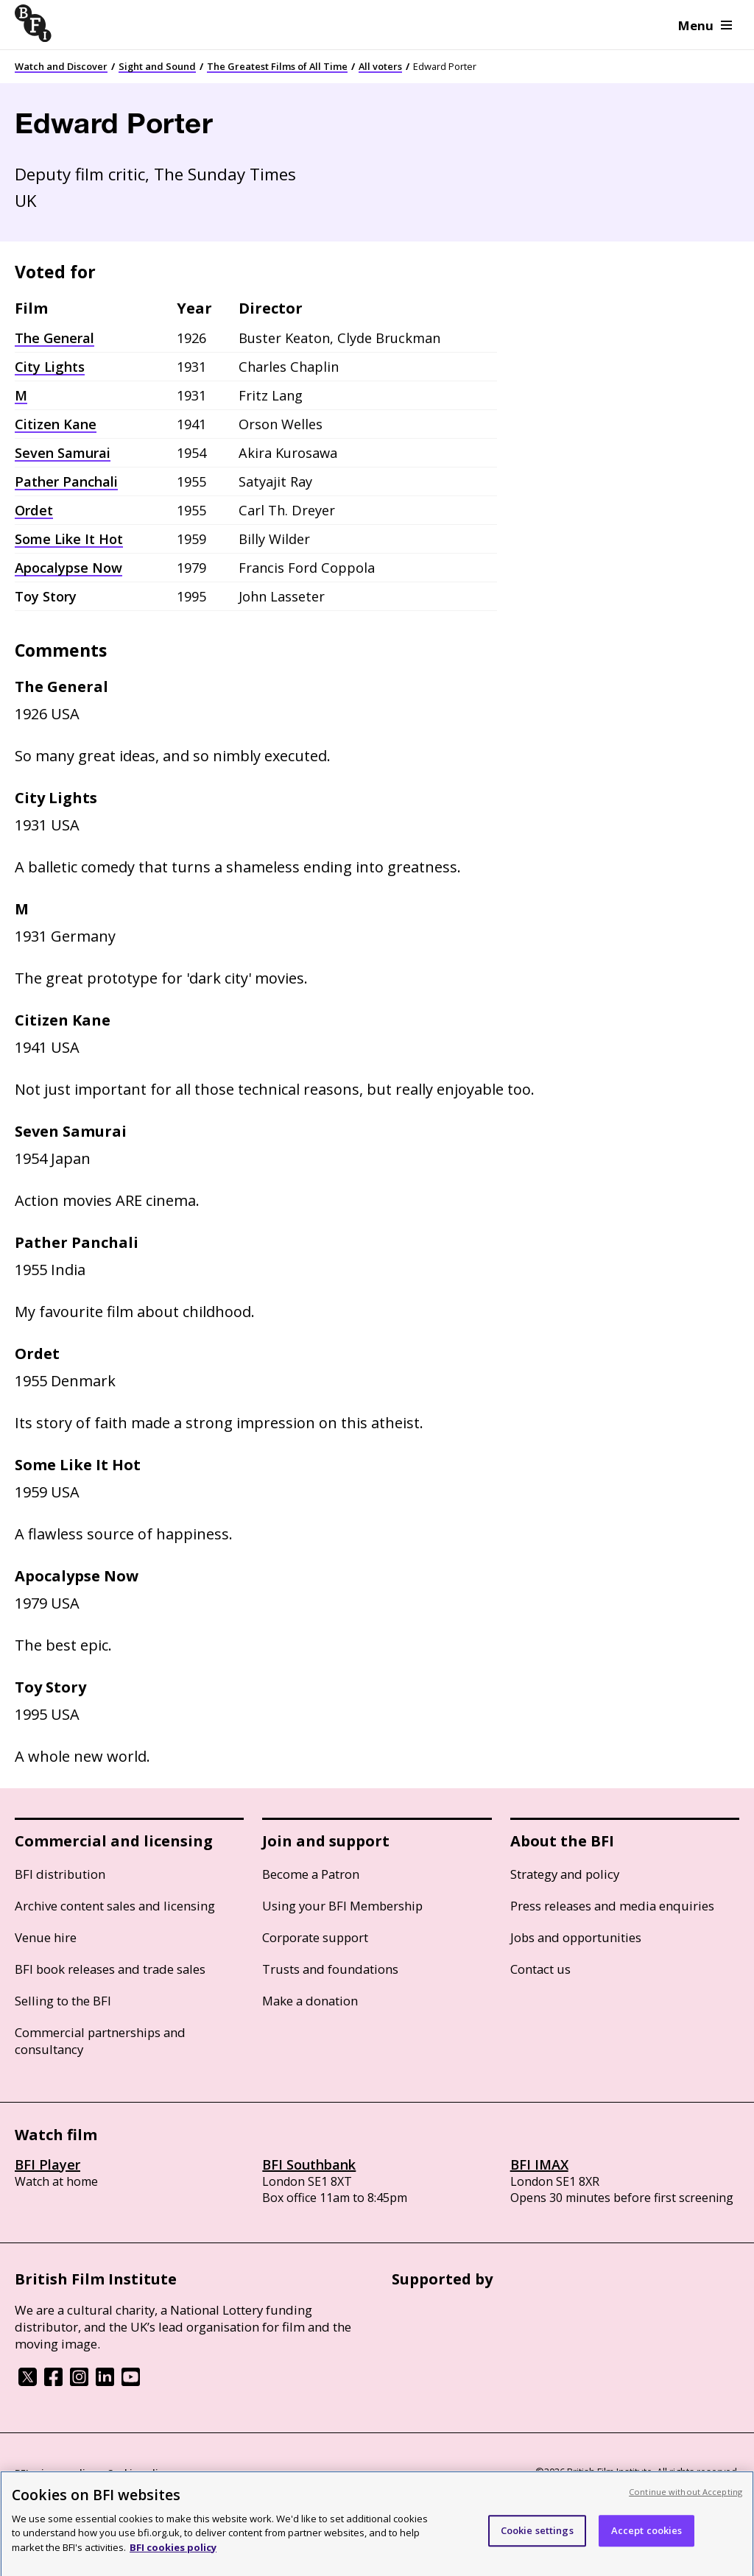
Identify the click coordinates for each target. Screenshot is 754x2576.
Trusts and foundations (330, 1969)
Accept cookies (647, 2537)
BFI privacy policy (55, 2473)
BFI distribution (60, 1874)
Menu (705, 25)
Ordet (34, 510)
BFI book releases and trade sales (110, 1969)
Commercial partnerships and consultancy (100, 2041)
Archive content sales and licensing (115, 1905)
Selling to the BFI (63, 2000)
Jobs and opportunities (575, 1937)
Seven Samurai (62, 453)
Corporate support (315, 1937)
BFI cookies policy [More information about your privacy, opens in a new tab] (173, 2554)
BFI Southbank (309, 2164)
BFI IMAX (539, 2164)
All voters (380, 66)
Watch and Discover (61, 66)
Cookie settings (537, 2537)
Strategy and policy (564, 1874)
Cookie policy (138, 2473)
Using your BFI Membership (342, 1905)
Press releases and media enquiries (612, 1905)
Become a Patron (310, 1874)
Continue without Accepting (685, 2498)
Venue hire (46, 1937)
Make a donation (310, 2000)
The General (54, 338)
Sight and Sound (157, 66)
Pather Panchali (66, 481)
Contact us (540, 1969)
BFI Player (47, 2164)
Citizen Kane (55, 424)
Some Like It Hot (69, 539)
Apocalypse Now (68, 567)
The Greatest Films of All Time (277, 66)
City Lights (50, 366)
